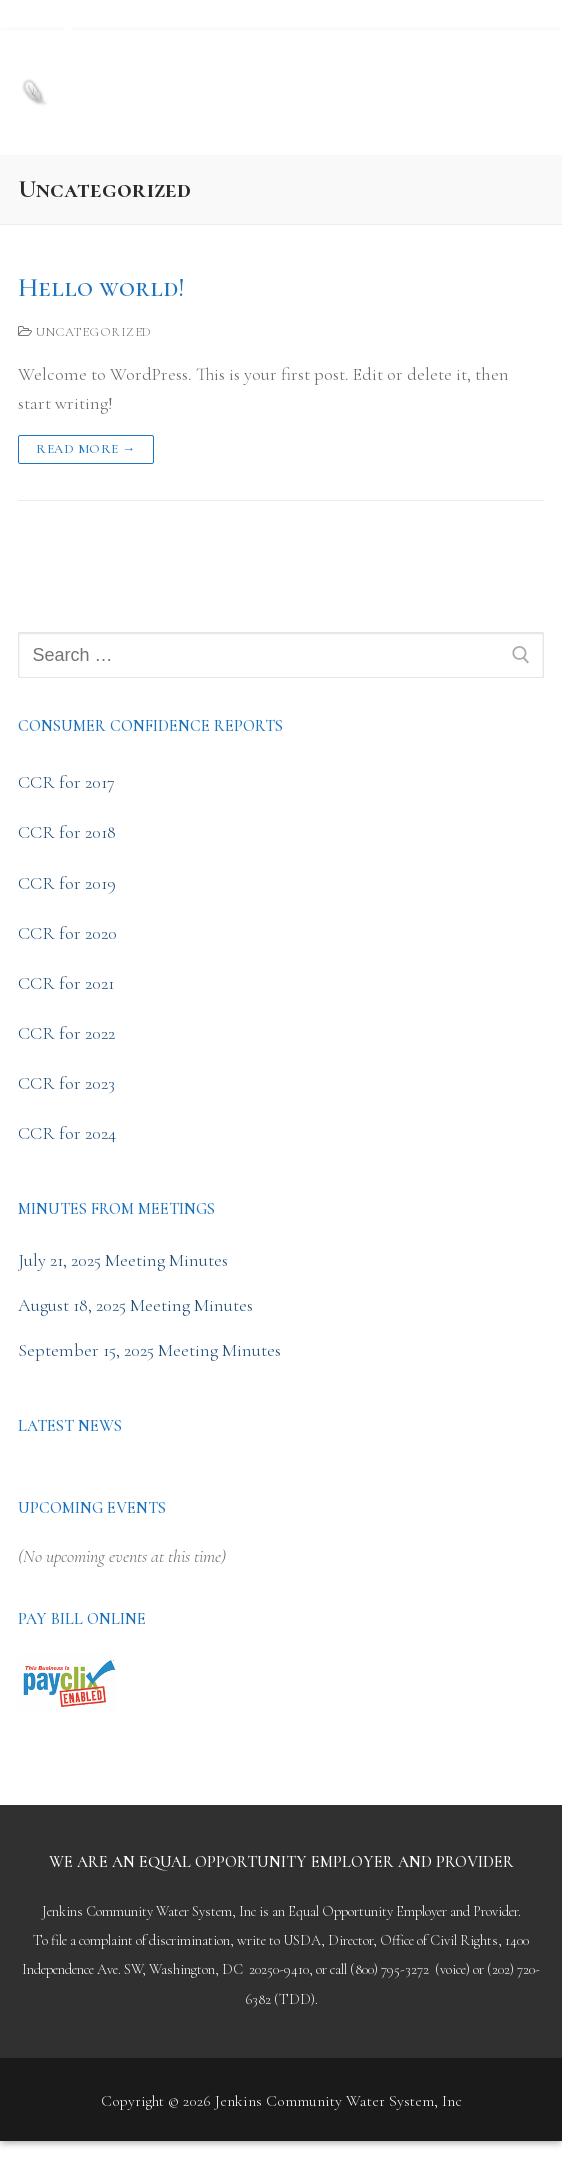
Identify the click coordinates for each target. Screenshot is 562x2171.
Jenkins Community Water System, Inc (254, 75)
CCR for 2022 (66, 1033)
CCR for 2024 (67, 1133)
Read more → (86, 449)
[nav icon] (509, 92)
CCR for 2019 (67, 883)
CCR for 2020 (67, 933)
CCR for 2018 (67, 832)
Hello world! (101, 288)
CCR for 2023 (66, 1083)
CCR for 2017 (66, 782)
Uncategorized (85, 332)
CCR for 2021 (66, 983)
